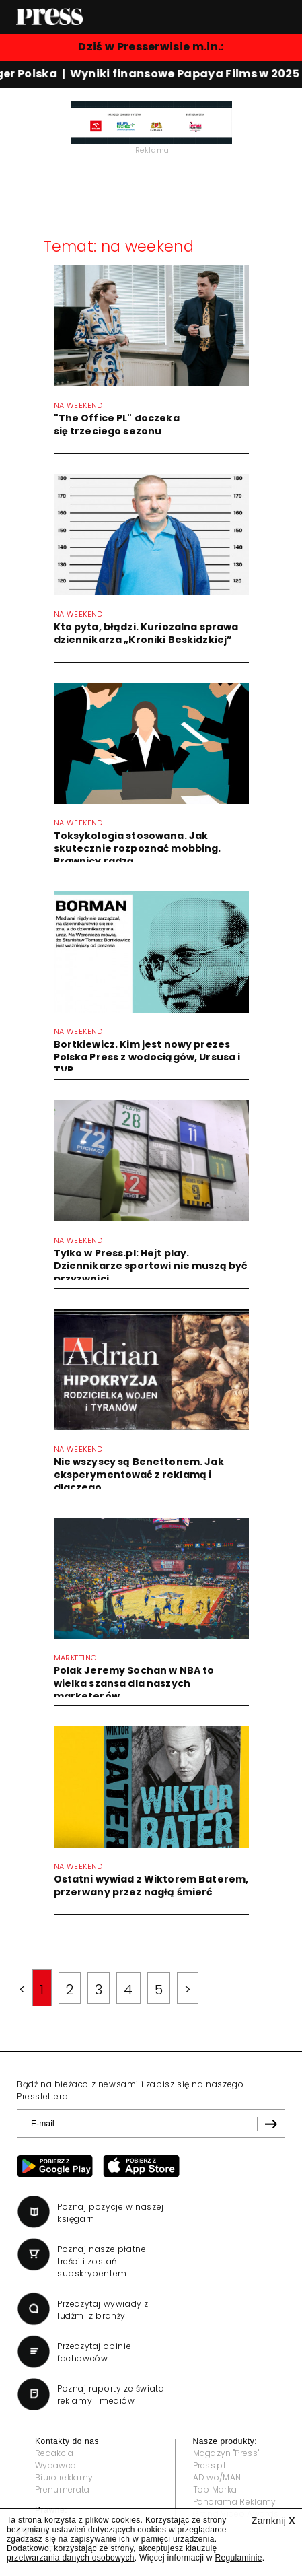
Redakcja (54, 2453)
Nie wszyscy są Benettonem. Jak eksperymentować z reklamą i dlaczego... (139, 1474)
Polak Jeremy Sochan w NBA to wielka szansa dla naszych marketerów (134, 1683)
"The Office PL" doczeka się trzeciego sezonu (117, 424)
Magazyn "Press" (226, 2453)
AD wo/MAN (217, 2477)
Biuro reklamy (64, 2477)
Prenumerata (62, 2489)
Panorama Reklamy (234, 2501)
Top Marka (215, 2489)
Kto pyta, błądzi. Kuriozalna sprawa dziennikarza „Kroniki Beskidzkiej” (146, 633)
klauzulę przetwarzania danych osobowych (112, 2553)
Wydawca (55, 2465)
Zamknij (273, 2520)
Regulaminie (238, 2558)
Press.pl (209, 2465)
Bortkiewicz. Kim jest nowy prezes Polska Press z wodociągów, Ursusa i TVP (147, 1057)
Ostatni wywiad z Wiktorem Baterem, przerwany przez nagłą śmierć (151, 1885)
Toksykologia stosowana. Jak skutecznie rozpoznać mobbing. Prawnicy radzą (137, 848)
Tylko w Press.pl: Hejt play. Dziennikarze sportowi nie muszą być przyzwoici (151, 1265)
